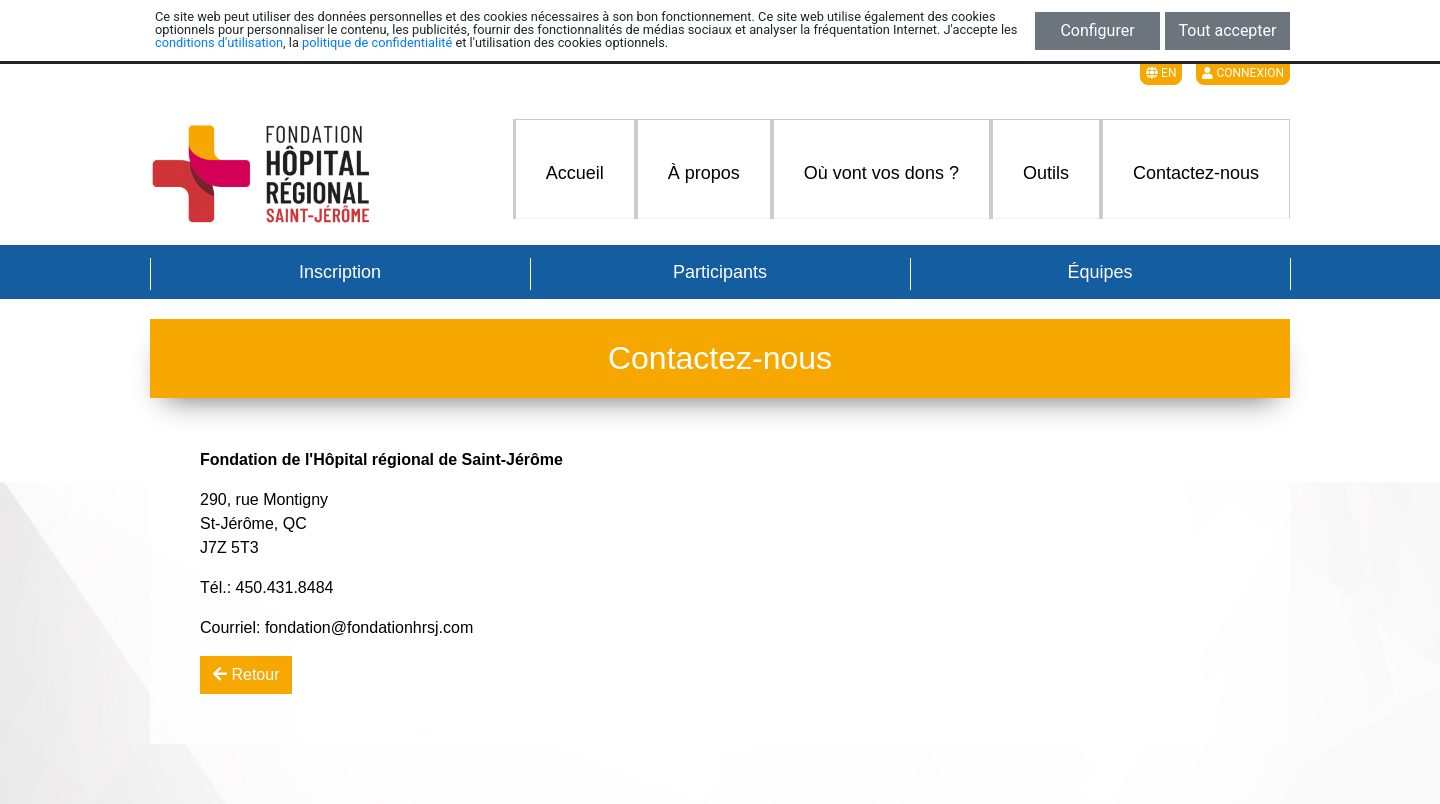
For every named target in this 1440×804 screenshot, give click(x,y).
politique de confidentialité (377, 42)
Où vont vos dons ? (881, 173)
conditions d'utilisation (219, 42)
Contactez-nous (1196, 173)
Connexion (1243, 73)
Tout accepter (1228, 30)
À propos (704, 173)
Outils (1046, 173)
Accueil (575, 173)
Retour (246, 674)
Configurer (1097, 30)
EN (1161, 73)
